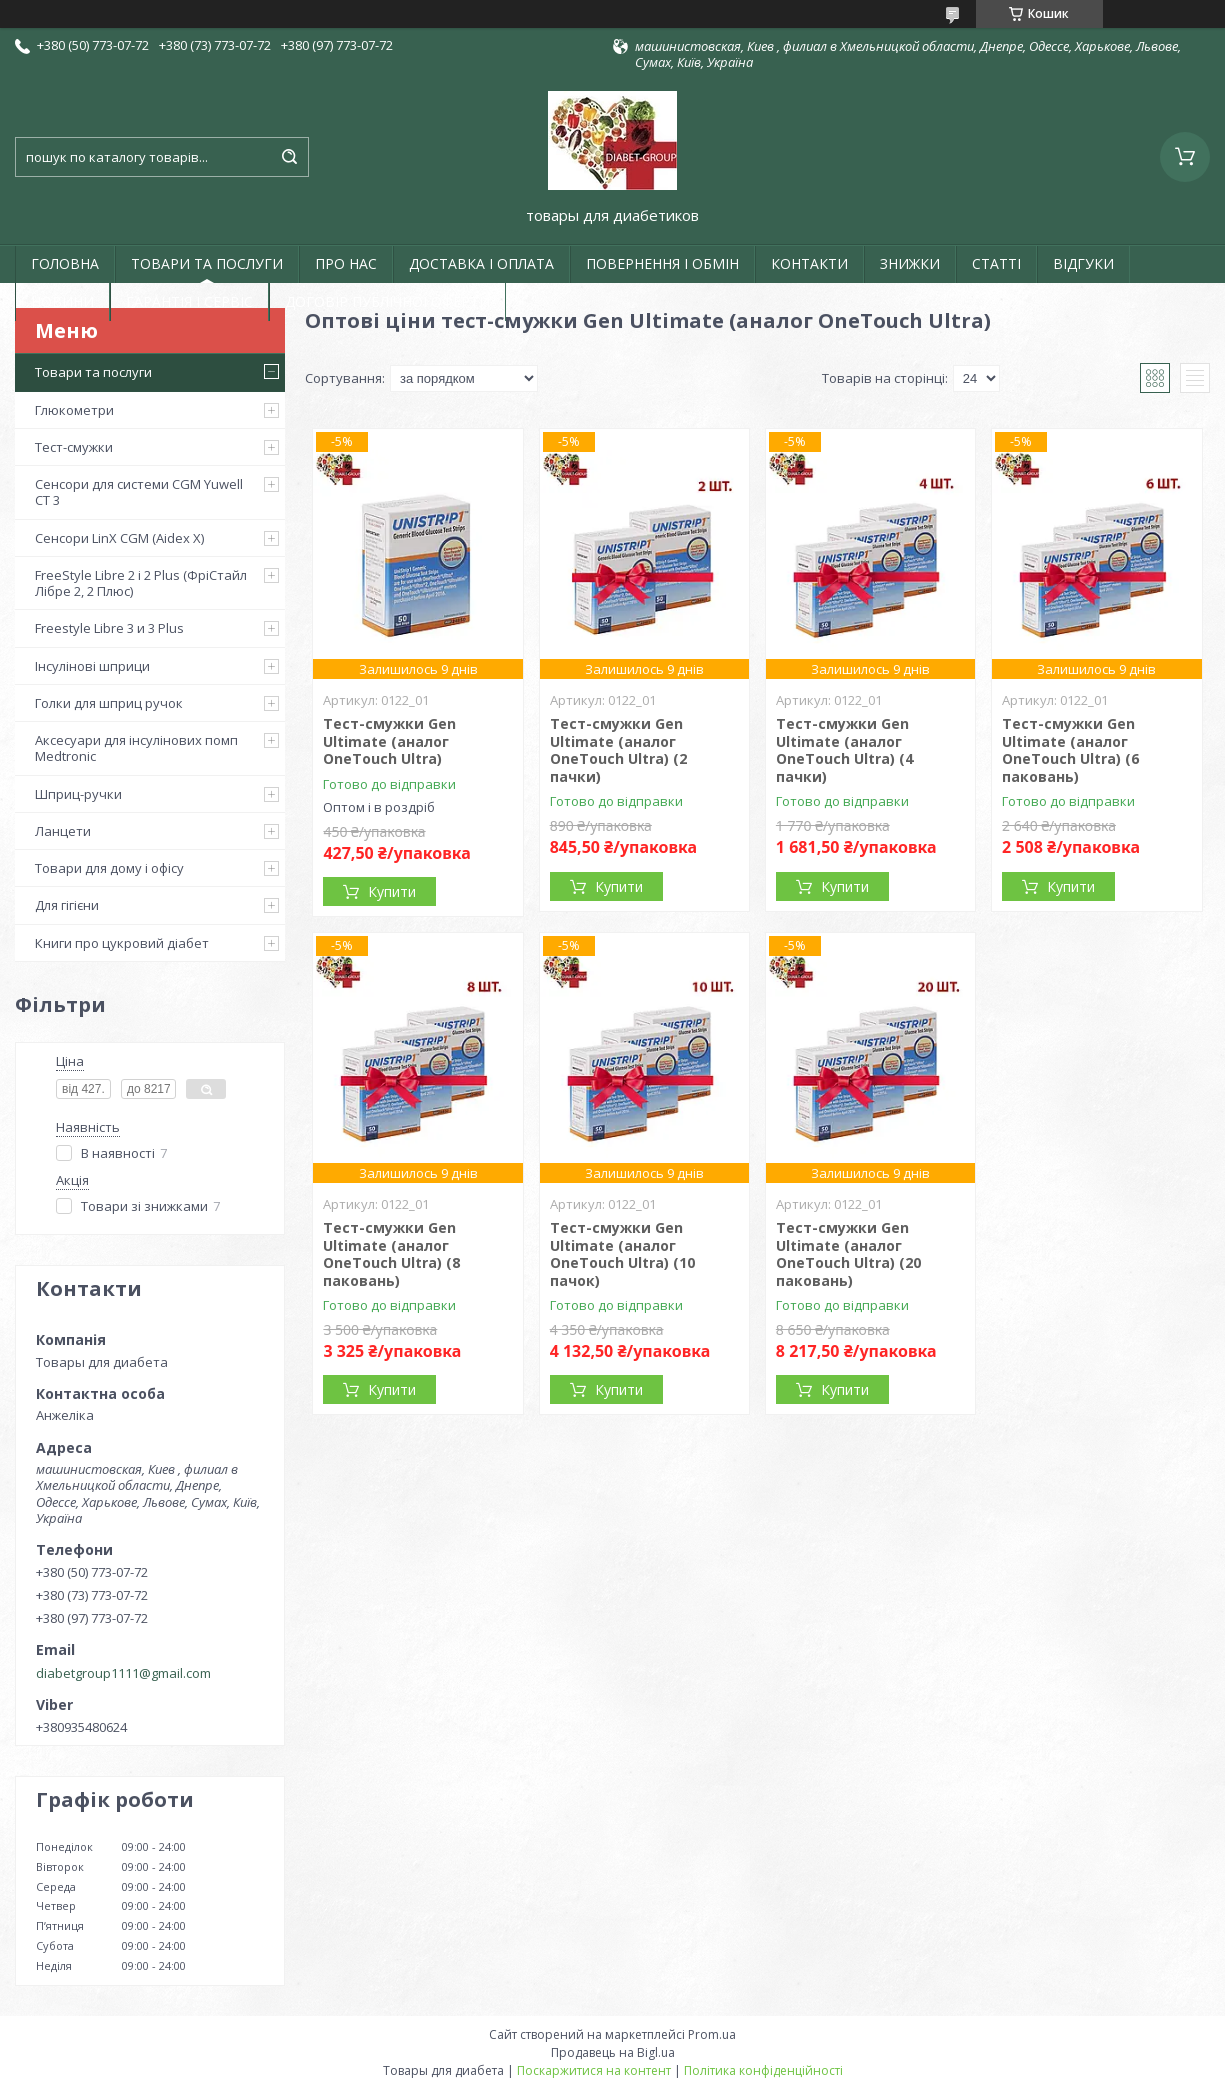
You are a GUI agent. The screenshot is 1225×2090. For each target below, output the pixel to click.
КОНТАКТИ (809, 263)
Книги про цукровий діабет (122, 943)
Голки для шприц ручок (109, 703)
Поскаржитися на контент (594, 2070)
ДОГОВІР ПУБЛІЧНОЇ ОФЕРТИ (387, 301)
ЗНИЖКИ (910, 263)
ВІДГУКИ (1083, 263)
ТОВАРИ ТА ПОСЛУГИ (207, 263)
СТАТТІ (996, 263)
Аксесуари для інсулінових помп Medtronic (136, 748)
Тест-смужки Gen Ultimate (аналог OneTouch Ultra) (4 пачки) (844, 750)
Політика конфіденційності (763, 2070)
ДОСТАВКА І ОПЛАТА (481, 263)
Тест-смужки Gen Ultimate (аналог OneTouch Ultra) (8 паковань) (391, 1254)
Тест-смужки (74, 447)
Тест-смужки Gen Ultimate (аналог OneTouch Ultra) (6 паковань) (1070, 750)
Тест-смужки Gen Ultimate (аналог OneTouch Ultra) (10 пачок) (622, 1254)
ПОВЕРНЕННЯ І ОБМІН (662, 263)
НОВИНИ (62, 301)
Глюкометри (74, 410)
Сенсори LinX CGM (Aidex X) (119, 538)
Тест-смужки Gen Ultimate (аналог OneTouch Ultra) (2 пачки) (618, 750)
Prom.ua (712, 2034)
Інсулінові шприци (92, 666)
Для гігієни (67, 905)
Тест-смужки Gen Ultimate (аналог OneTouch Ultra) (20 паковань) (848, 1254)
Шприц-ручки (78, 794)
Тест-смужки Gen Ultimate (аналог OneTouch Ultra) (389, 741)
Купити (392, 891)
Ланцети (63, 831)
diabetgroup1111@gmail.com (123, 1673)
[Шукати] (289, 157)
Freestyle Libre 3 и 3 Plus (109, 628)
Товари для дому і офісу (109, 868)
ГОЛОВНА (65, 263)
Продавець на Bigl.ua (613, 2052)
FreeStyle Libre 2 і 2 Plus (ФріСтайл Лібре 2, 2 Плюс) (141, 583)
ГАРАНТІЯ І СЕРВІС (189, 301)
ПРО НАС (346, 263)
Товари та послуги (93, 372)
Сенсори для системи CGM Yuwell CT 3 (139, 492)
